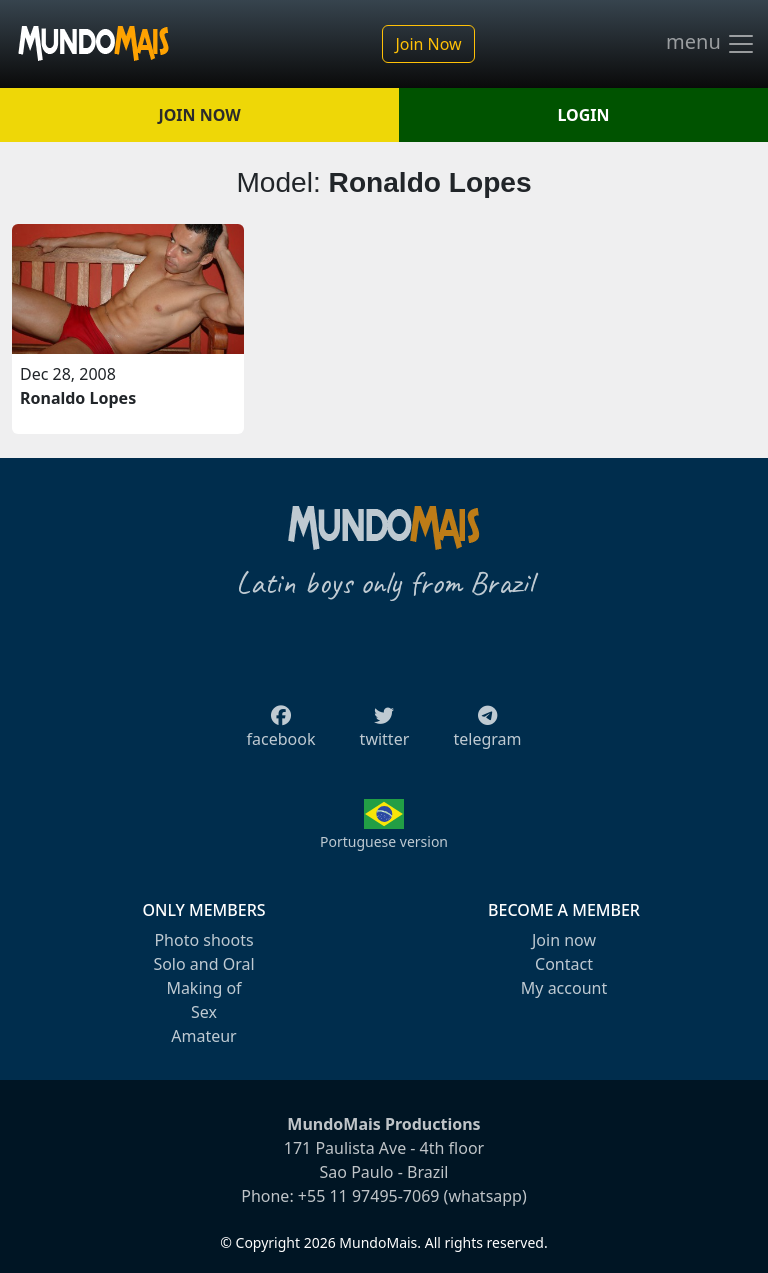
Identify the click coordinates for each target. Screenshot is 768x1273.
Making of (203, 988)
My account (564, 988)
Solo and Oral (203, 964)
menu (711, 44)
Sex (204, 1012)
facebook (281, 733)
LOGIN (584, 115)
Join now (564, 940)
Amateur (203, 1036)
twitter (385, 733)
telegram (487, 733)
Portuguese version (384, 841)
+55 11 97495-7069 (369, 1196)
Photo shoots (203, 940)
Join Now (428, 44)
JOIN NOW (199, 115)
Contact (564, 964)
